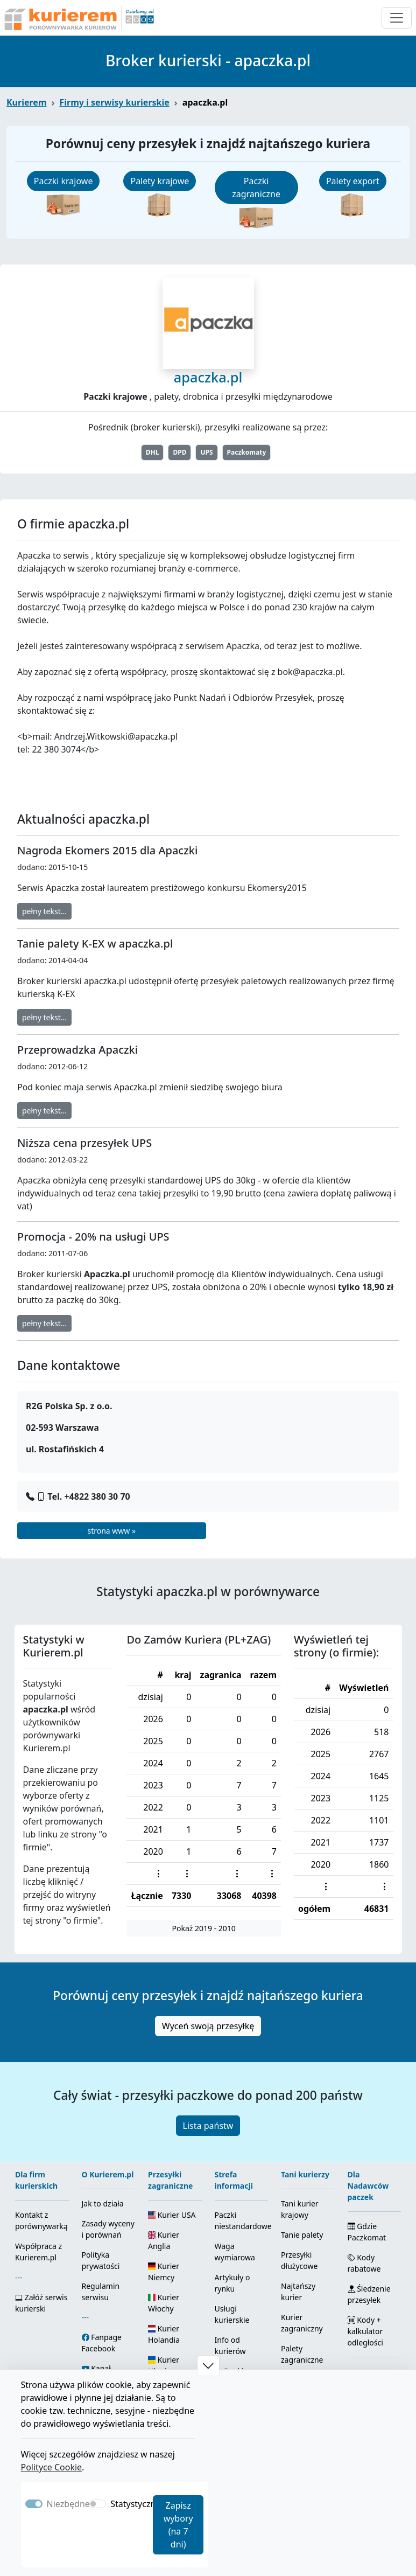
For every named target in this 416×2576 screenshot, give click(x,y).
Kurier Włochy (163, 2303)
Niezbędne (68, 2504)
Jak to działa (103, 2203)
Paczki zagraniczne (256, 187)
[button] (208, 2366)
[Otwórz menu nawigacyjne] (397, 18)
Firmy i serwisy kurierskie (115, 102)
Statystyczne (135, 2504)
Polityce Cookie (51, 2467)
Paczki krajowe (63, 181)
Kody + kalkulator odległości (365, 2331)
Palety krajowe (159, 181)
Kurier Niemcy (163, 2271)
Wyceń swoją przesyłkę (208, 2026)
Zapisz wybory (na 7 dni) (178, 2525)
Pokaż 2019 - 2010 (204, 1928)
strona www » (111, 1531)
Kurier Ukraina (163, 2365)
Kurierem (26, 102)
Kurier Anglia (163, 2240)
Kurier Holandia (164, 2334)
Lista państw (208, 2126)
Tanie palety (302, 2235)
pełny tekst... (44, 911)
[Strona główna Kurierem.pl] (78, 17)
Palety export (352, 181)
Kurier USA (172, 2215)
